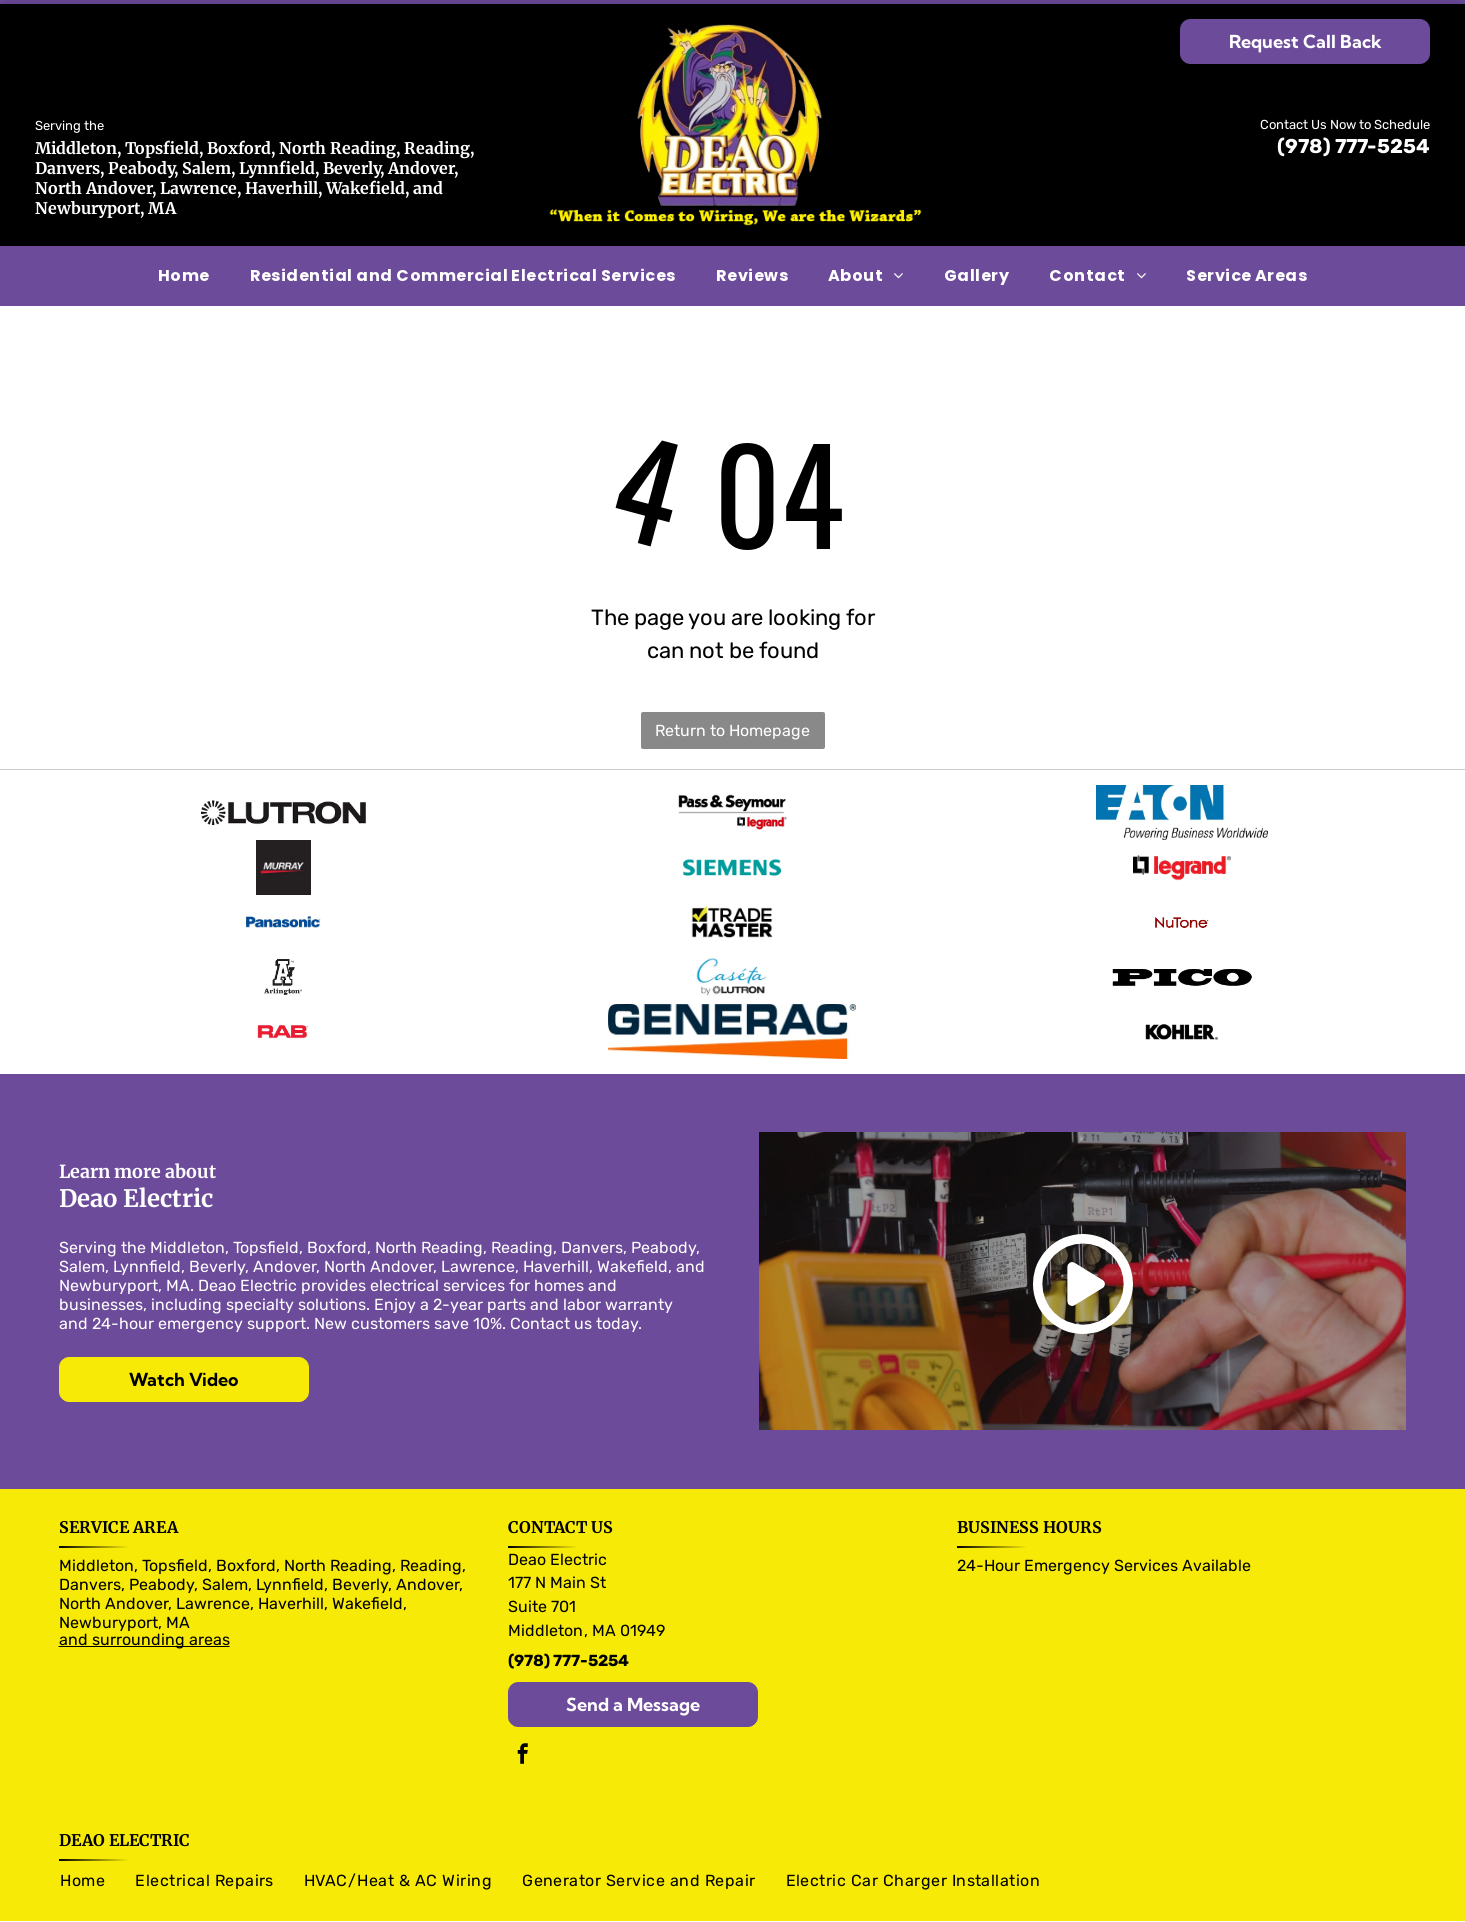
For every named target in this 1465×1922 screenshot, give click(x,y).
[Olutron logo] (283, 810)
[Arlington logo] (283, 960)
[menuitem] (184, 276)
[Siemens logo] (732, 860)
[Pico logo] (1181, 960)
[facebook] (523, 1732)
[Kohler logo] (1181, 1010)
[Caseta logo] (732, 960)
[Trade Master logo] (732, 910)
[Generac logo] (732, 1010)
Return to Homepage (732, 730)
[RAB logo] (283, 1010)
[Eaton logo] (1181, 810)
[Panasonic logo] (283, 910)
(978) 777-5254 (1353, 146)
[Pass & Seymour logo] (732, 810)
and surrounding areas (144, 1615)
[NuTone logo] (1181, 910)
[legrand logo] (1181, 860)
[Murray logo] (283, 860)
